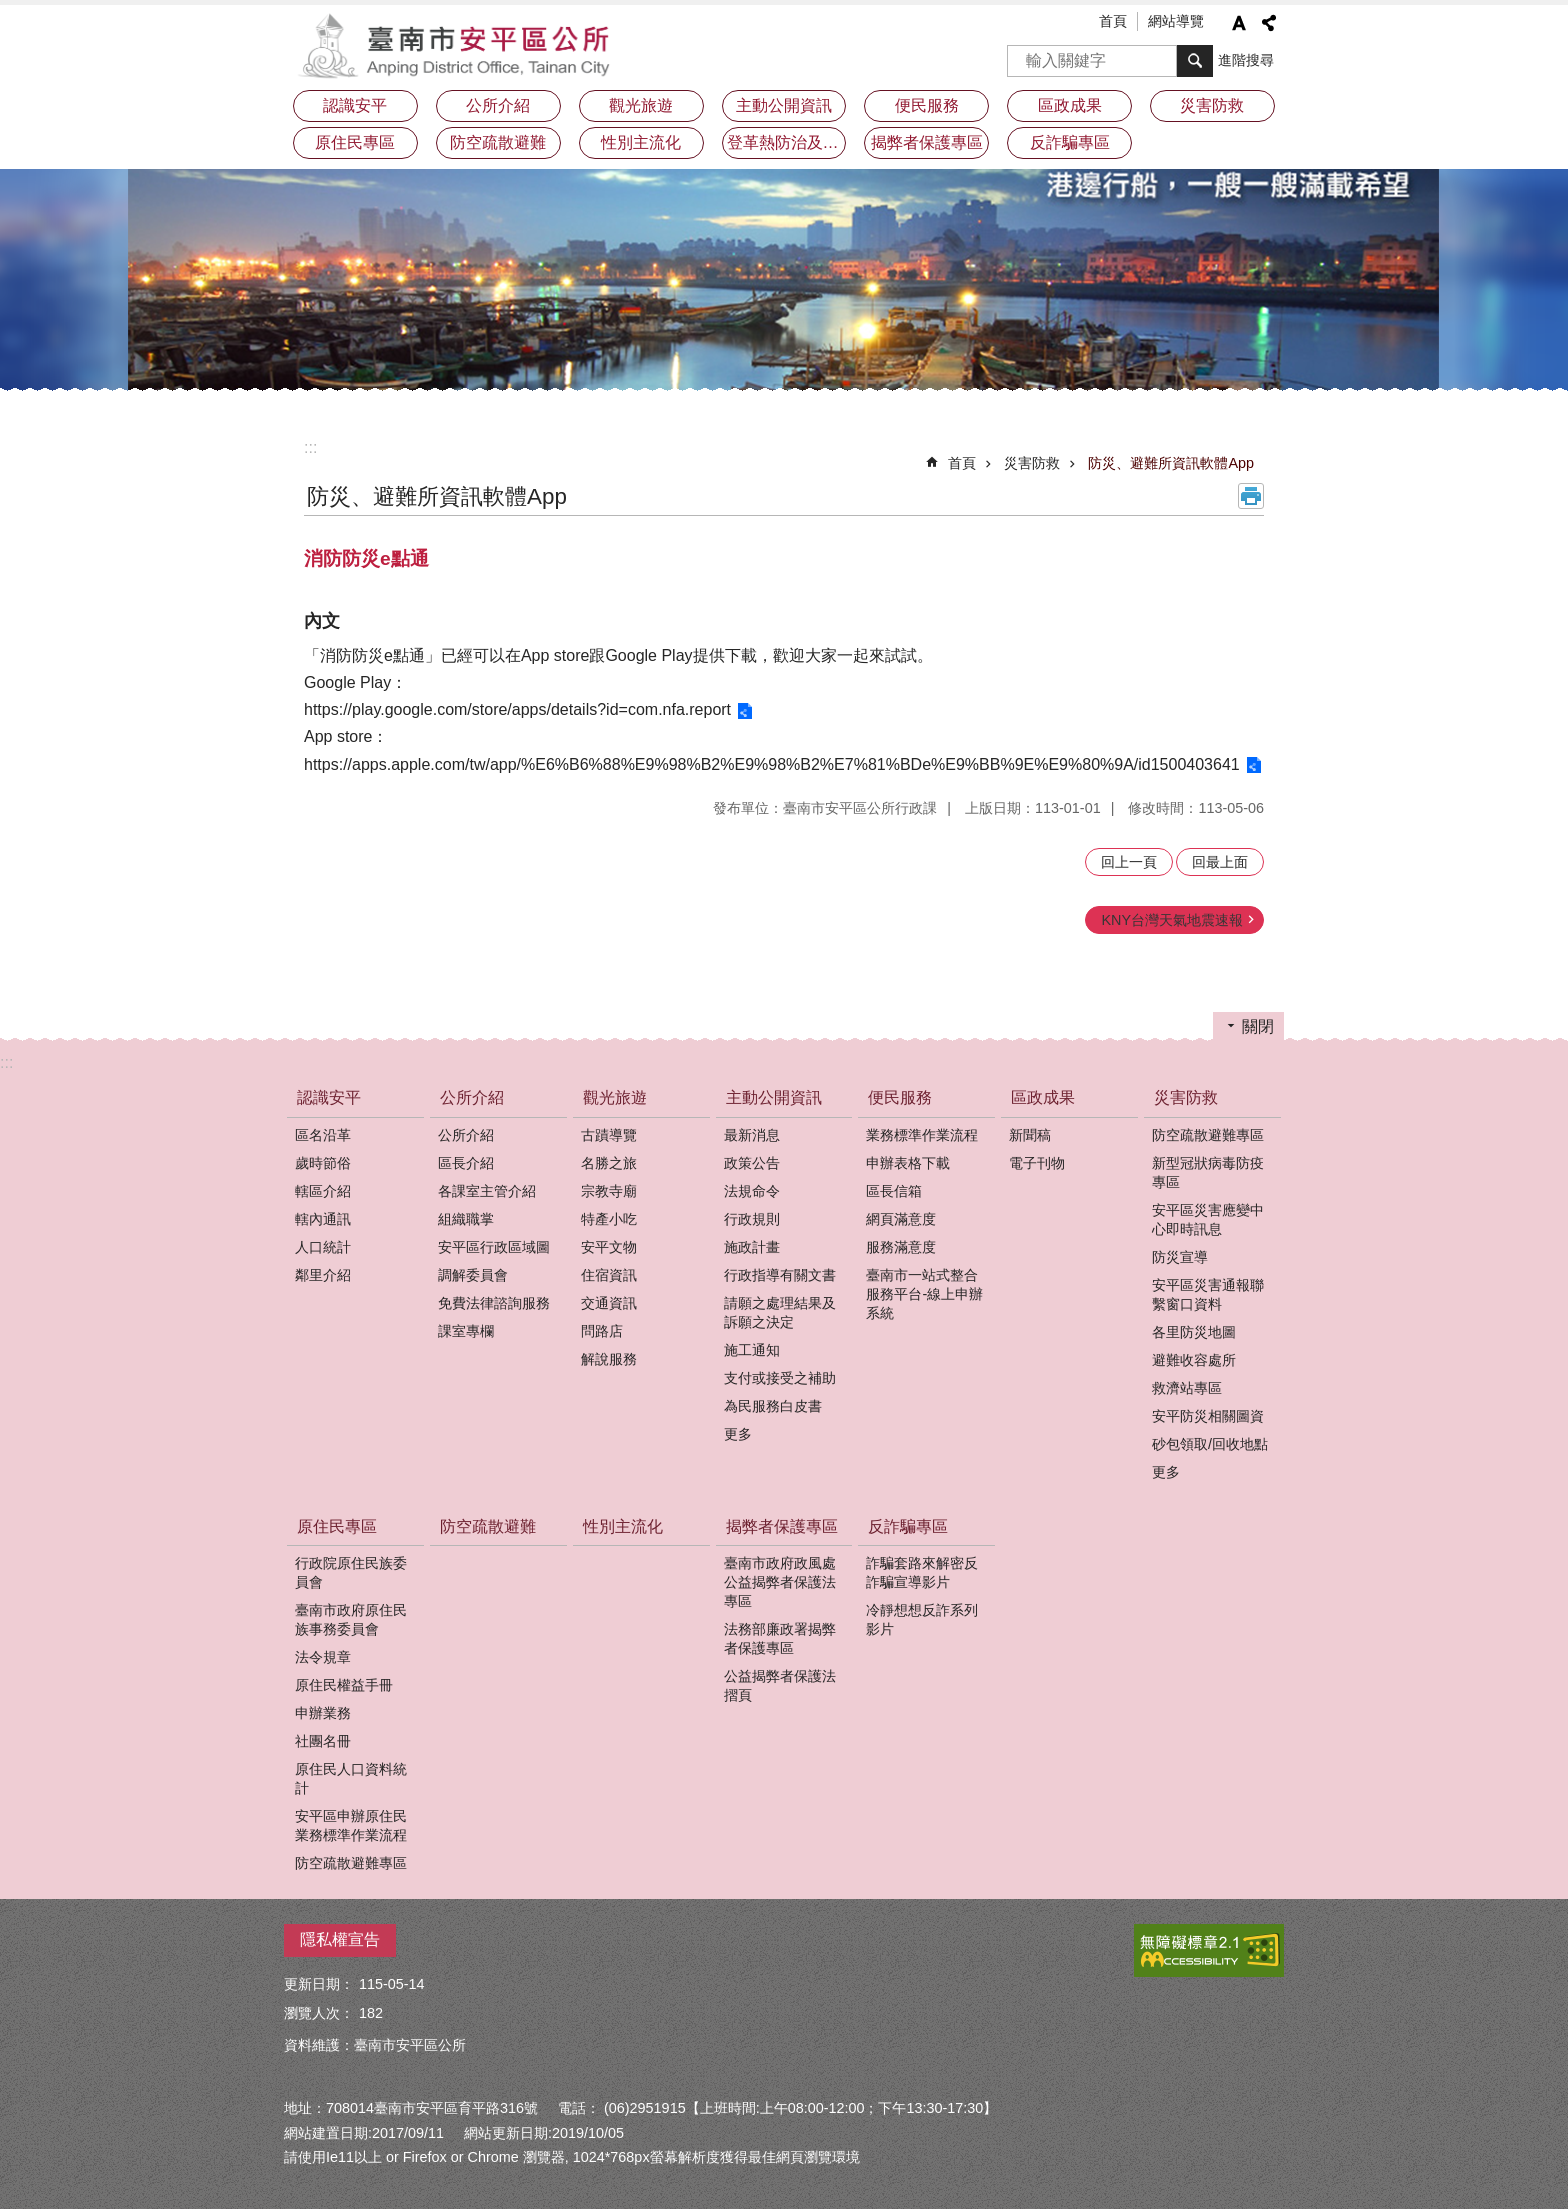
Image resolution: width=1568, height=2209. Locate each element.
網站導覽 (1176, 21)
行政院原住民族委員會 (351, 1572)
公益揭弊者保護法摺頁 (780, 1685)
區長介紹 (466, 1163)
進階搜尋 (1246, 60)
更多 (738, 1434)
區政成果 (1043, 1097)
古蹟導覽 (609, 1135)
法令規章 (323, 1657)
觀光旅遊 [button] (641, 105)
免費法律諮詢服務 (494, 1303)
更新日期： (319, 1984)
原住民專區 (337, 1526)
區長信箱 (894, 1191)
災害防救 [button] (1212, 105)
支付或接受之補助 (780, 1378)
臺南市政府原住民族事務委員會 (351, 1619)
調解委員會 (473, 1275)
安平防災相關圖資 (1208, 1416)
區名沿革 (323, 1135)
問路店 (602, 1331)
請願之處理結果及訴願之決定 (780, 1312)
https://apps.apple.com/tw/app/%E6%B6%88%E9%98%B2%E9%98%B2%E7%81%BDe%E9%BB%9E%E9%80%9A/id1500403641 (772, 764)
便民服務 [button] (927, 105)
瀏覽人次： (319, 2013)
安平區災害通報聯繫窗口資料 (1208, 1294)
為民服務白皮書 (773, 1406)
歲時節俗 (323, 1163)
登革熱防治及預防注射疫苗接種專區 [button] (787, 142)
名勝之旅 (609, 1163)
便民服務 (900, 1097)
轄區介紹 (323, 1191)
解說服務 (609, 1359)
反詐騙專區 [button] (1070, 142)
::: (310, 447)
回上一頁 (1129, 862)
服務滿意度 (901, 1247)
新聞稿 (1030, 1135)
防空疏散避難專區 (1208, 1135)
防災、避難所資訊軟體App (1171, 463)
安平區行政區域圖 (494, 1247)
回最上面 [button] (1220, 862)
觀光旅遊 (615, 1097)
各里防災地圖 (1194, 1332)
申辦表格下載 (908, 1163)
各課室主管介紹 (487, 1191)
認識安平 (329, 1097)
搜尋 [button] (1195, 61)
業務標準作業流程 (922, 1135)
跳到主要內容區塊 (10, 10)
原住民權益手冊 (344, 1685)
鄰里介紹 (323, 1275)
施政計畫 (752, 1247)
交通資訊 (609, 1303)
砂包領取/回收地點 (1210, 1444)
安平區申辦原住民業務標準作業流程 (351, 1825)
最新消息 (752, 1135)
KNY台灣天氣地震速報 (1172, 920)
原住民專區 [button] (355, 142)
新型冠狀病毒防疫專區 (1208, 1172)
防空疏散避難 (498, 142)
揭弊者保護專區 (782, 1526)
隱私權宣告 (340, 1939)
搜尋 (1023, 54)
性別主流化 (641, 142)
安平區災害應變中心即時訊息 (1208, 1219)
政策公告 (752, 1163)
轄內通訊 (323, 1219)
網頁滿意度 (901, 1219)
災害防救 (1032, 463)
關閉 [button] (1258, 1026)
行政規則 (752, 1219)
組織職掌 (466, 1219)
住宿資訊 (609, 1275)
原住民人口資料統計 (351, 1778)
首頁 (1113, 21)
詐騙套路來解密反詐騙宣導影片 (922, 1572)
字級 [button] (1239, 23)
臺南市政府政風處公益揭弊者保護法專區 (780, 1582)
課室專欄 (466, 1331)
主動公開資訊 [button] (784, 105)
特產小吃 (609, 1219)
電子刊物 (1037, 1163)
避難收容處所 (1194, 1360)
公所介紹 (472, 1097)
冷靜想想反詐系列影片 (922, 1619)
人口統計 (323, 1247)
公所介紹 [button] (498, 105)
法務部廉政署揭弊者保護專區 (780, 1638)
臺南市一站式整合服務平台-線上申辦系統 (924, 1294)
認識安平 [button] (355, 105)
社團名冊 (323, 1741)
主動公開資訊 (774, 1097)
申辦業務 (323, 1713)
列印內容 (1251, 496)
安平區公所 (459, 45)
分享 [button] (1269, 23)
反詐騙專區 (908, 1526)
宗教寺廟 (609, 1191)
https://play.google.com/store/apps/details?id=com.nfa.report (517, 709)
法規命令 (752, 1191)
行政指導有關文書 (780, 1275)
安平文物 (609, 1247)
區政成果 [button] (1070, 105)
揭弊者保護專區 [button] (927, 142)
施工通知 (752, 1350)
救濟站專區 (1187, 1388)
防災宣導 (1180, 1257)
